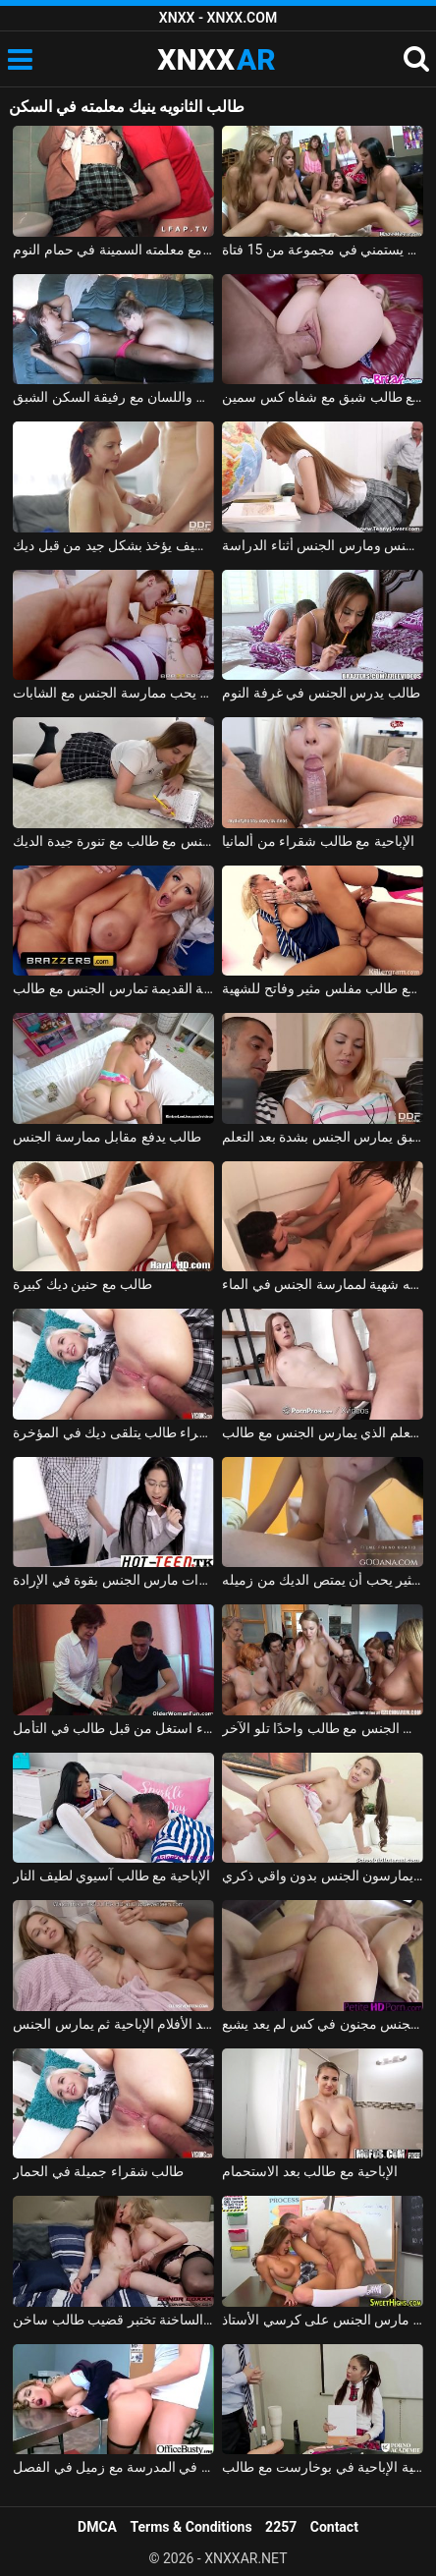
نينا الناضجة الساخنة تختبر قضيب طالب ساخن (113, 2319)
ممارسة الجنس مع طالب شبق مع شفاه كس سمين (322, 397)
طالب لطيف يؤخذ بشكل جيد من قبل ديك (113, 545)
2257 (281, 2527)
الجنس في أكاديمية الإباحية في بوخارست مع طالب (322, 2467)
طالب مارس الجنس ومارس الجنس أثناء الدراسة (322, 545)
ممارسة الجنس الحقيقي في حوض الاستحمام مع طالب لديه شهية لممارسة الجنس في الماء (322, 1284)
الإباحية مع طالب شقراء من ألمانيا (317, 841)
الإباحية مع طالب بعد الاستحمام (310, 2171)
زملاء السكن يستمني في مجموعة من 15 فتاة (322, 249)
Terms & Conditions (191, 2527)
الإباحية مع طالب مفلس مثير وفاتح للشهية (322, 988)
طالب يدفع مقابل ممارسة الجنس (107, 1137)
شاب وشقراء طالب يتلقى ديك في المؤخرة (113, 1432)
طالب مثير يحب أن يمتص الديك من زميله (322, 1580)
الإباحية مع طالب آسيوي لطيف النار (111, 1875)
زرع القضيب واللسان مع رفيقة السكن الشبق (113, 397)
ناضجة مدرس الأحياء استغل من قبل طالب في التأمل (113, 1728)
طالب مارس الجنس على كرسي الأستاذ (322, 2319)
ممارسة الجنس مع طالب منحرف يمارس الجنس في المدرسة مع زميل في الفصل (113, 2467)
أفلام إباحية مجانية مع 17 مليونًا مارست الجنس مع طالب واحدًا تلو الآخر (322, 1728)
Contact (334, 2527)
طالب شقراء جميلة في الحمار (98, 2171)
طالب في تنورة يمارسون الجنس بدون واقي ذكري (322, 1875)
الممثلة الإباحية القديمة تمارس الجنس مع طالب (113, 988)
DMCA (97, 2527)
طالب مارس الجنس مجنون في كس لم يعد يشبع (322, 2024)
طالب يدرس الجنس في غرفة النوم (320, 692)
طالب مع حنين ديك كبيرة (82, 1284)
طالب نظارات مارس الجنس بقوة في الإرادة (113, 1580)
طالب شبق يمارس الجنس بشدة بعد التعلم (322, 1137)
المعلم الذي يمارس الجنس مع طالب (322, 1432)
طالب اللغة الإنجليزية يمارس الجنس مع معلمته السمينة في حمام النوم (113, 249)
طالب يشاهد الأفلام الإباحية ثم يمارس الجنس (113, 2024)
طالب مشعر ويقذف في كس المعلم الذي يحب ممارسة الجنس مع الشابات (113, 692)
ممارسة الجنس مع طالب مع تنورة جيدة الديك (113, 841)
